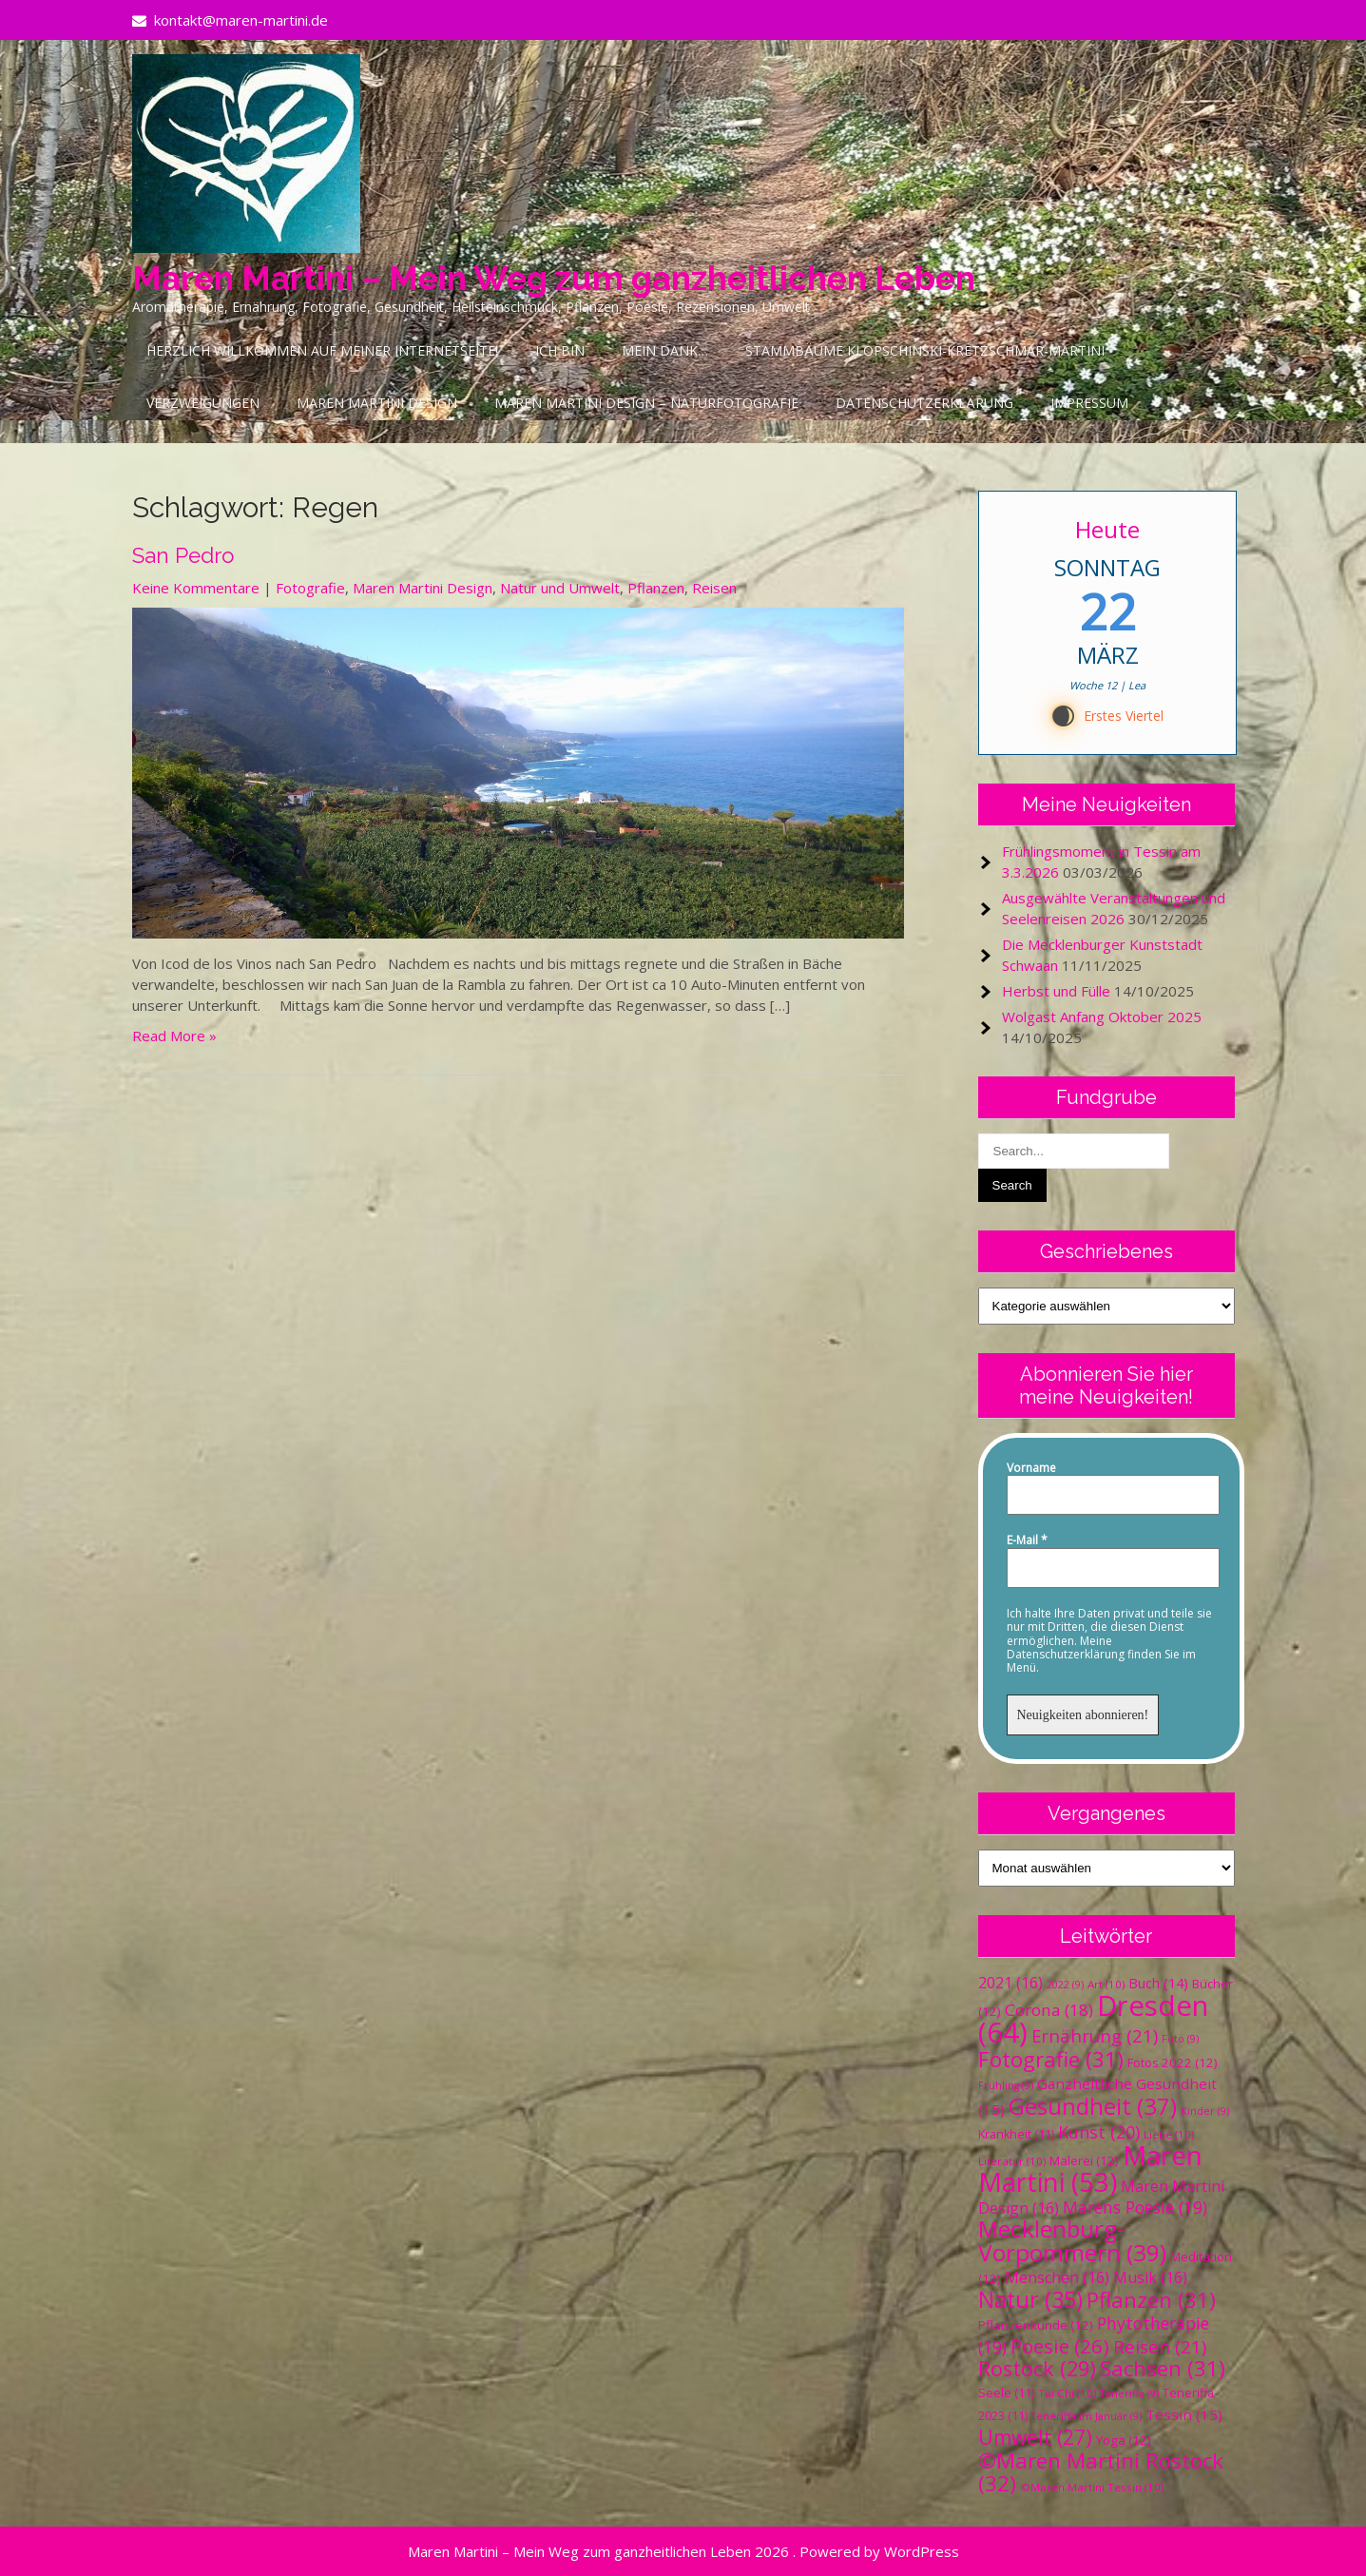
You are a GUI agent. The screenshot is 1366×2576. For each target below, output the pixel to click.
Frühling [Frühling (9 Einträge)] (1005, 2085)
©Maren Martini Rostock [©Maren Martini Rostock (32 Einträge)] (1100, 2472)
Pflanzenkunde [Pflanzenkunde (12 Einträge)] (1035, 2325)
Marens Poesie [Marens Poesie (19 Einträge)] (1135, 2207)
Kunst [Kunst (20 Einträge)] (1099, 2132)
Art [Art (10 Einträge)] (1106, 1984)
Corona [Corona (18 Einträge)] (1049, 2010)
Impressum (1089, 403)
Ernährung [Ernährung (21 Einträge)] (1094, 2035)
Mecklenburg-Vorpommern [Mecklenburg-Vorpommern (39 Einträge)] (1072, 2240)
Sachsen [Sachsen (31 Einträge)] (1162, 2368)
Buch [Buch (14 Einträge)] (1158, 1982)
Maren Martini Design (377, 403)
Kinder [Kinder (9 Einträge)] (1205, 2111)
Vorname (1031, 1468)
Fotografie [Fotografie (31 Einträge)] (1051, 2059)
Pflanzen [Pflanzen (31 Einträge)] (1151, 2300)
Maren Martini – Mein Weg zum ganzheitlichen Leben (553, 278)
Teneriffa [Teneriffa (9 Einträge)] (1129, 2393)
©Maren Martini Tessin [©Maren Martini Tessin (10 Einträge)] (1092, 2487)
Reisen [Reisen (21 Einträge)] (1159, 2346)
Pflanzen (655, 587)
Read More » (174, 1035)
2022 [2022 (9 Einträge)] (1065, 1984)
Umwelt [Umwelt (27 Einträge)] (1035, 2437)
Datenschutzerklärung (924, 403)
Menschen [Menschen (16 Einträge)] (1057, 2277)
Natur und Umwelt (560, 587)
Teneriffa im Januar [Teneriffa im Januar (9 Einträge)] (1086, 2416)
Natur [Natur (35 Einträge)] (1030, 2299)
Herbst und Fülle (1056, 990)
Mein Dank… (665, 350)
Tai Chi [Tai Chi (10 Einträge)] (1067, 2393)
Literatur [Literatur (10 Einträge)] (1012, 2161)
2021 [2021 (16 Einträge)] (1010, 1982)
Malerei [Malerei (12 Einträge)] (1084, 2160)
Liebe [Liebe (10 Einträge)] (1169, 2134)
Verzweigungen (203, 403)
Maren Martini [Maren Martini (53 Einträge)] (1090, 2168)
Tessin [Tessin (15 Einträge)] (1183, 2414)
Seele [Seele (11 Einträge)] (1006, 2393)
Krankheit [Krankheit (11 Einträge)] (1016, 2134)
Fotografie (310, 587)
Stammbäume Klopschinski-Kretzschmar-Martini (925, 350)
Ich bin (560, 350)
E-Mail (1027, 1540)
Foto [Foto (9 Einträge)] (1180, 2038)
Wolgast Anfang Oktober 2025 (1102, 1016)
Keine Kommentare (196, 587)
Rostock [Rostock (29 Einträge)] (1037, 2368)
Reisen (714, 587)
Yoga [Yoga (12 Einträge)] (1123, 2440)
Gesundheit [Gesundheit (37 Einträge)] (1093, 2105)
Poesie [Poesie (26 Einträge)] (1059, 2346)
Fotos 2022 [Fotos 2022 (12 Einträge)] (1172, 2062)
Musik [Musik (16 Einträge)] (1150, 2277)
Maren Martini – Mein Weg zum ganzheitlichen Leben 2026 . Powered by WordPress (683, 2551)
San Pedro (183, 555)
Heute (1107, 529)
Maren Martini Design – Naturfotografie (646, 403)
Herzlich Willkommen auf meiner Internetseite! (322, 350)
